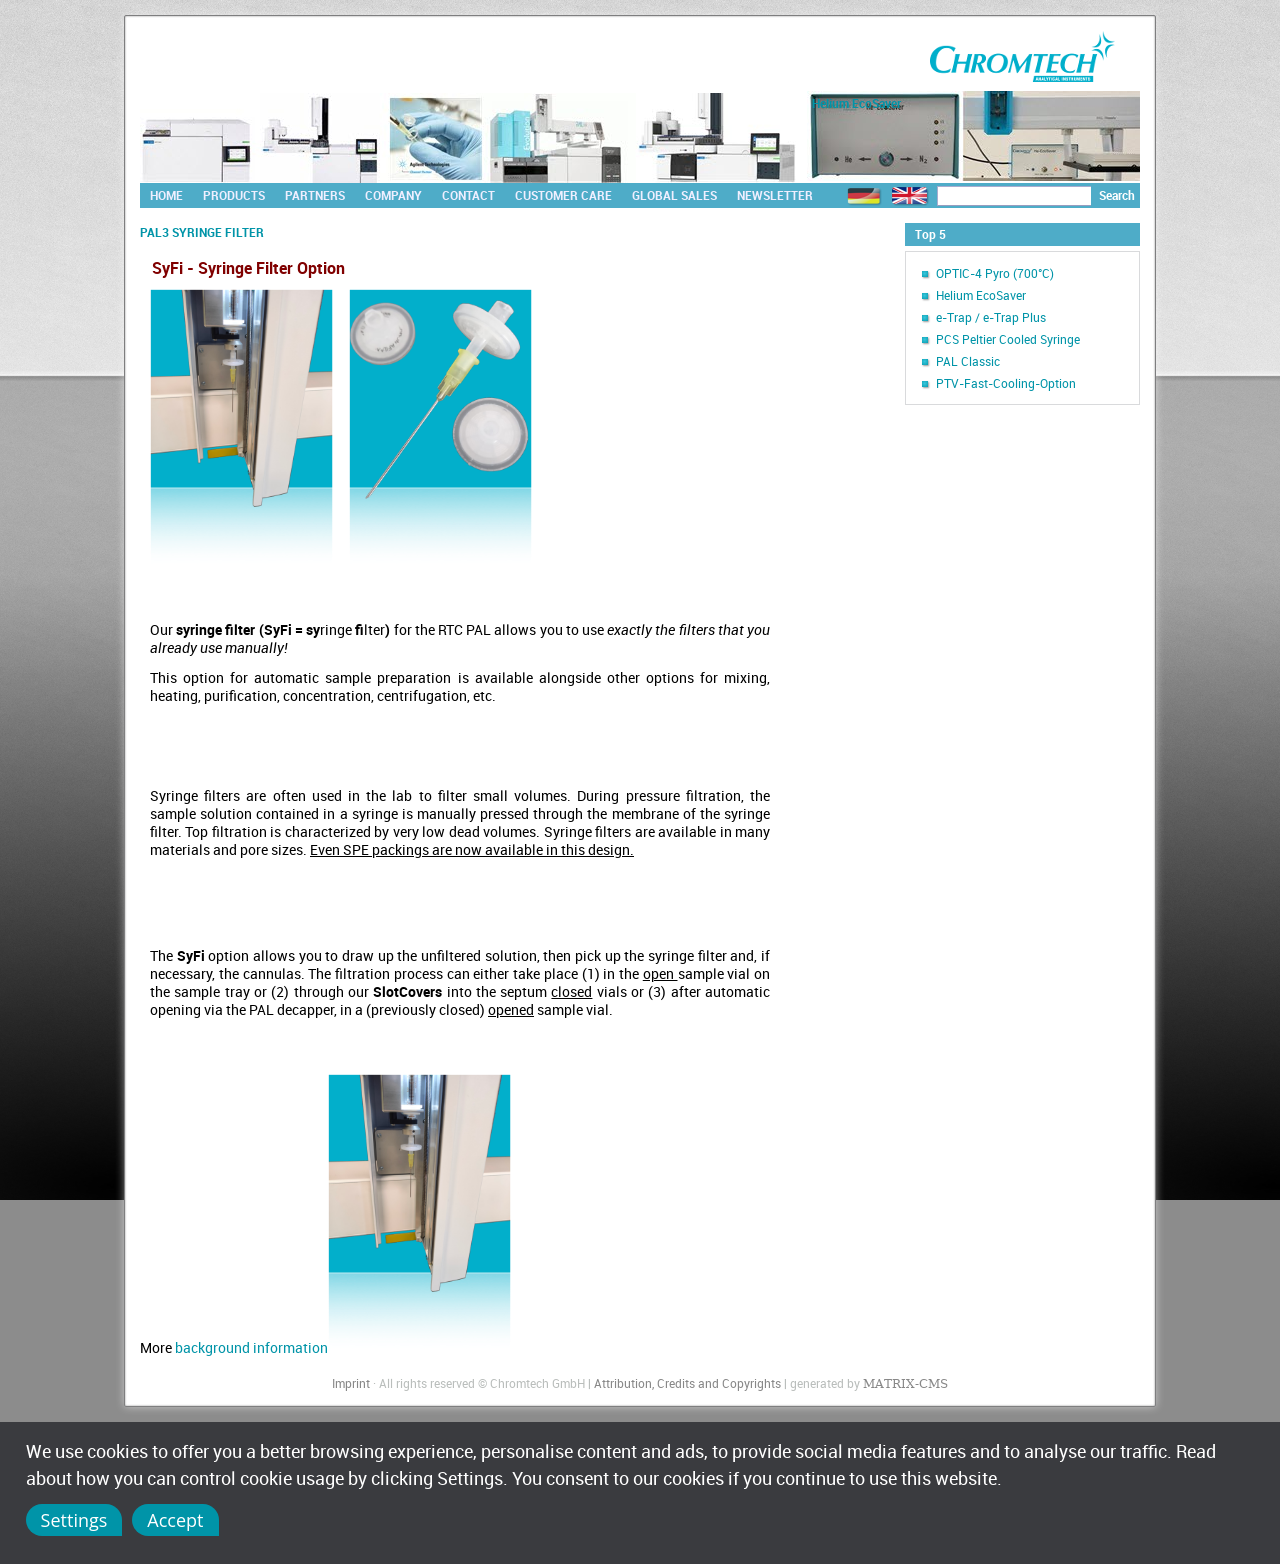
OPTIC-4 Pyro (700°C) (995, 273)
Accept (175, 1520)
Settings (74, 1520)
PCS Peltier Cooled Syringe (1008, 339)
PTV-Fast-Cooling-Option (1006, 383)
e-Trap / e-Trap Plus (991, 317)
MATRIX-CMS (905, 1384)
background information (343, 1347)
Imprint (351, 1383)
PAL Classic (968, 361)
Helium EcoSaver (981, 295)
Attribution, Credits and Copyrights (687, 1383)
